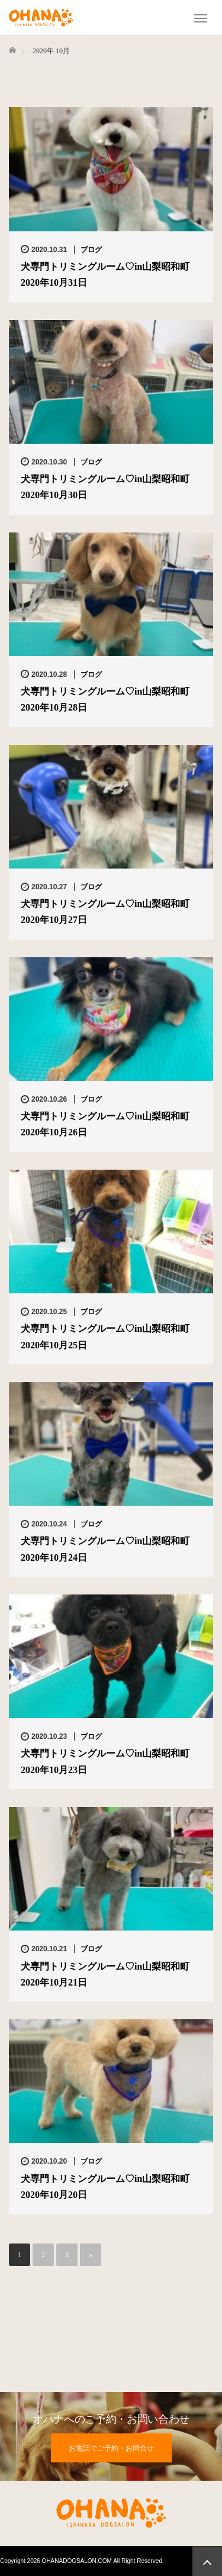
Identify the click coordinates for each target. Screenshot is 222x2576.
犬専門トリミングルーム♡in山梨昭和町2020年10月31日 (105, 275)
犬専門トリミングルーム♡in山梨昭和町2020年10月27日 (105, 912)
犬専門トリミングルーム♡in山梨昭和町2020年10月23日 (105, 1761)
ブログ (91, 250)
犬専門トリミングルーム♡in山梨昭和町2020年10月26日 (105, 1124)
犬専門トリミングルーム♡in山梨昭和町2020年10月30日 (105, 487)
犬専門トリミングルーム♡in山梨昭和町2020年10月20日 (105, 2187)
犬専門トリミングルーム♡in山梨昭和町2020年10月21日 (105, 1974)
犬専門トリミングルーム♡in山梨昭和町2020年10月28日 (105, 699)
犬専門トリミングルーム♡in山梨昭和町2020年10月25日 (105, 1336)
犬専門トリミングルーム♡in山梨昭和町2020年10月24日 (105, 1549)
